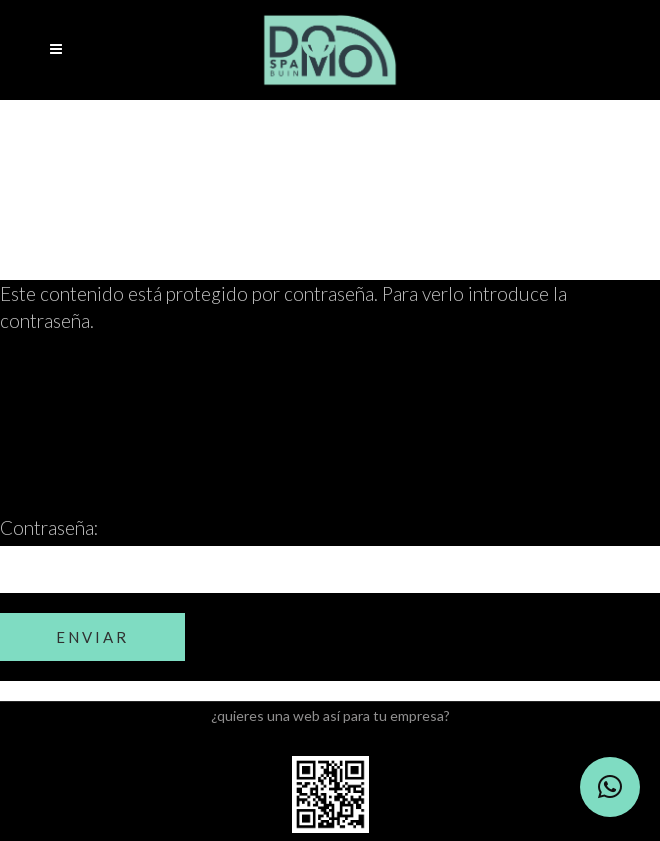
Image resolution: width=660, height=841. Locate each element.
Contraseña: (330, 554)
